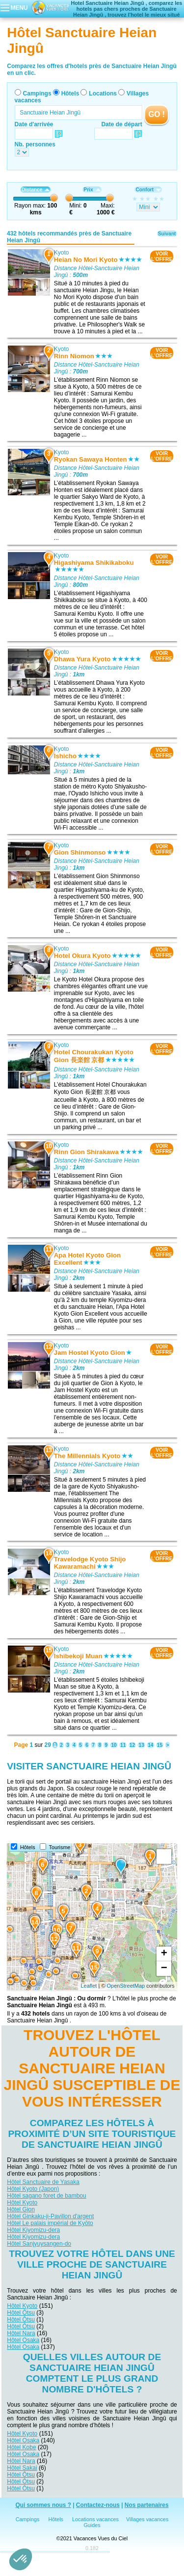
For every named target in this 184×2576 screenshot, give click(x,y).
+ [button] (164, 1954)
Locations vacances (95, 2519)
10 (113, 1745)
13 (141, 1745)
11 (123, 1745)
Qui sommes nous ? (43, 2505)
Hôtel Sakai (22, 2467)
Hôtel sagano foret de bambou (46, 2195)
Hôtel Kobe (21, 2447)
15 (159, 1745)
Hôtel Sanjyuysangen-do (39, 2243)
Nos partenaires (147, 2505)
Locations (103, 93)
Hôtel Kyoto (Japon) (33, 2188)
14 (150, 1745)
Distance (36, 189)
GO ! (156, 114)
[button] (20, 2559)
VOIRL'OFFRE (161, 256)
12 (132, 1745)
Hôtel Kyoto (22, 2202)
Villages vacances (147, 2519)
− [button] (164, 1968)
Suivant (167, 233)
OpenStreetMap (126, 1986)
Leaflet (88, 1986)
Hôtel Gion (21, 2209)
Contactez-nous (98, 2505)
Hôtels (70, 93)
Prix (91, 189)
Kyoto (61, 252)
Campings (37, 93)
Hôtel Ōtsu (21, 2312)
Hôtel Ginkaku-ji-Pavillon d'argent (50, 2216)
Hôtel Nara (21, 2333)
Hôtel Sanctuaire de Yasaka (43, 2182)
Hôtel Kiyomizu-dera (33, 2230)
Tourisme (60, 1847)
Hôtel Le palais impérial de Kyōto (50, 2223)
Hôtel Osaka (23, 2340)
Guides (91, 2525)
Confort (148, 189)
